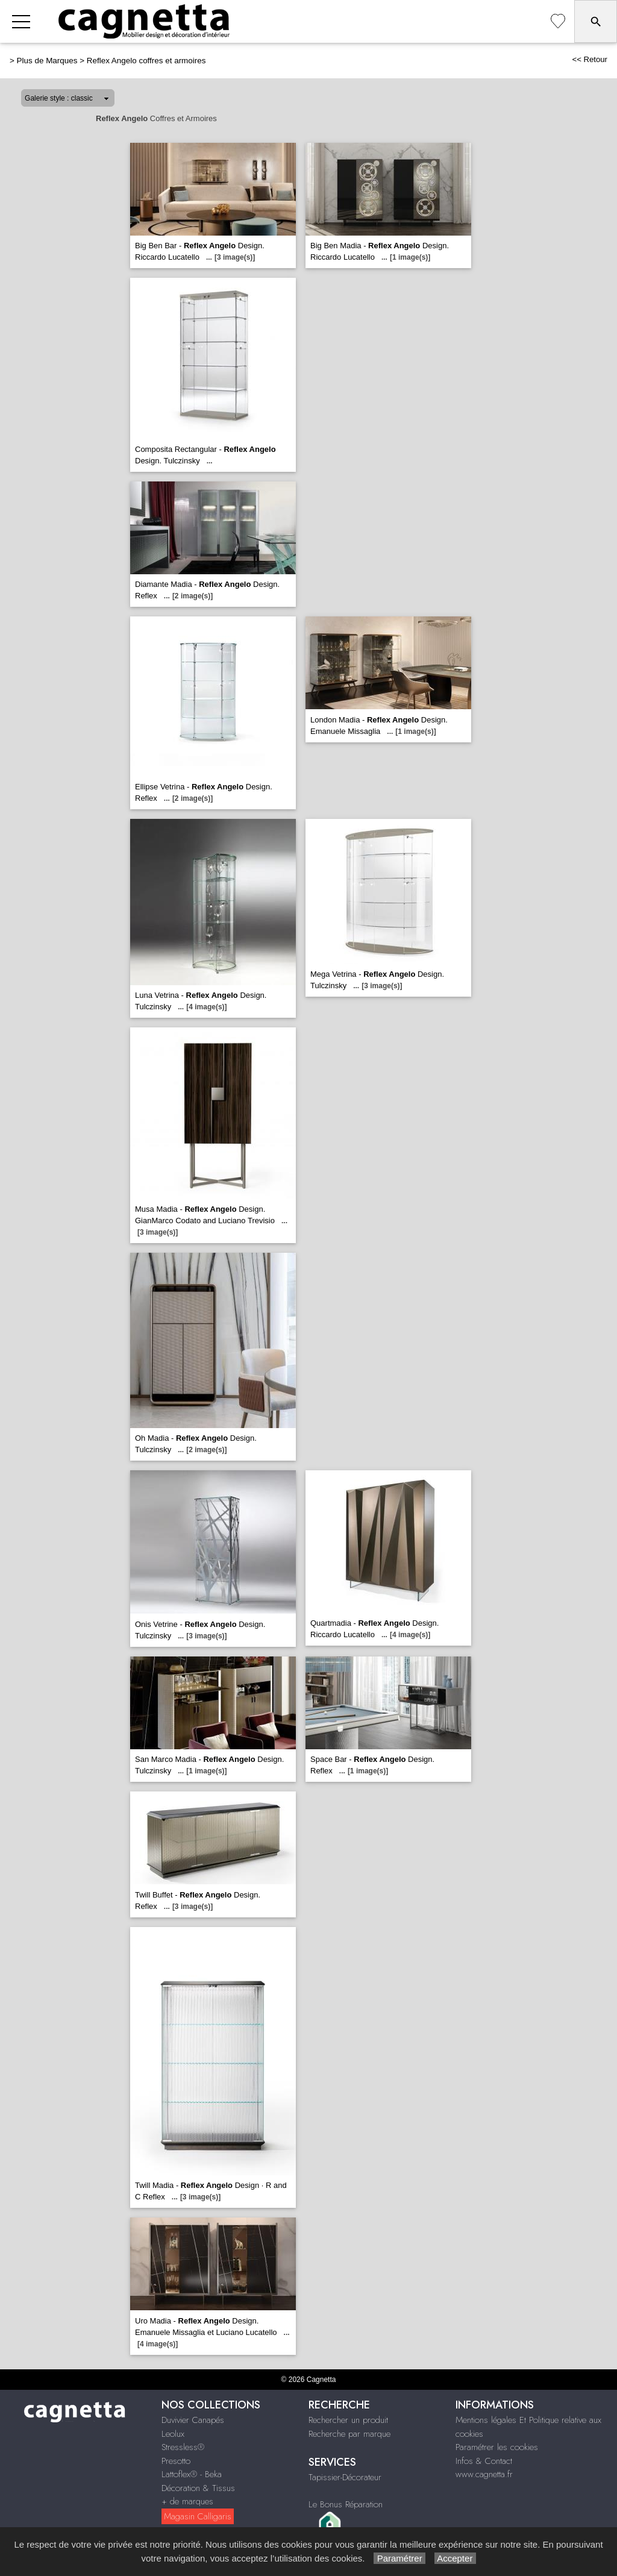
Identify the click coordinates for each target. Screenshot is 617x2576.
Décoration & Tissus (198, 2488)
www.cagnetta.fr (484, 2474)
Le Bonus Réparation (345, 2504)
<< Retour (589, 59)
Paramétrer (399, 2558)
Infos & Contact (484, 2461)
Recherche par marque (349, 2433)
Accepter (455, 2558)
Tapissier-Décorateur (344, 2477)
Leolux (172, 2433)
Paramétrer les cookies (497, 2447)
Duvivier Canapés (192, 2420)
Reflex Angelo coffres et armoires (146, 60)
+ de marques (187, 2501)
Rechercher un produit (348, 2420)
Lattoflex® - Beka (191, 2474)
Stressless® (182, 2447)
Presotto (175, 2461)
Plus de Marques (47, 60)
